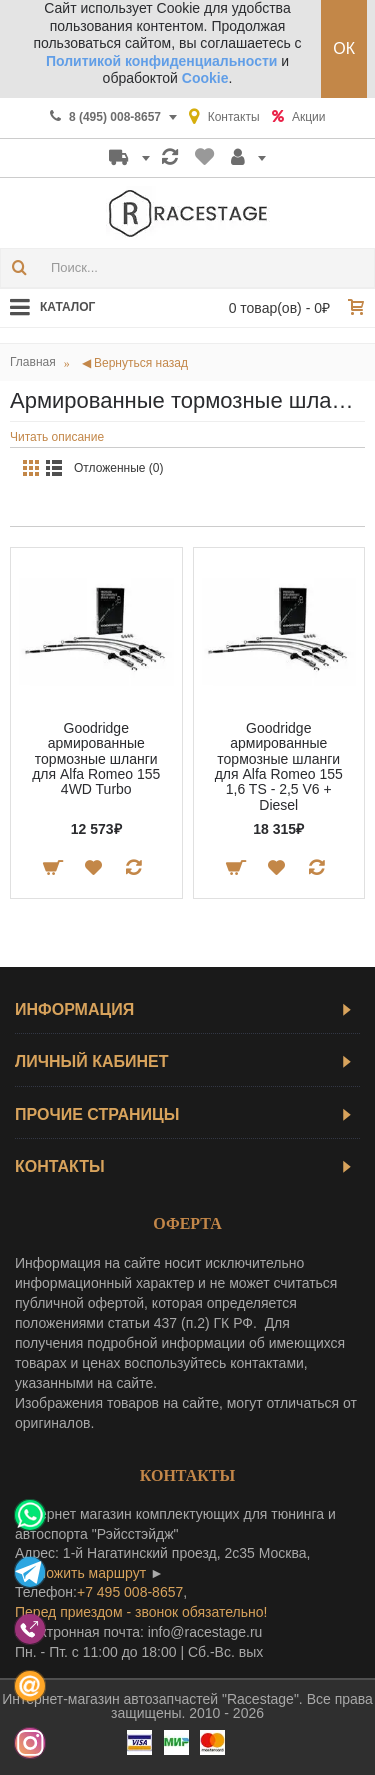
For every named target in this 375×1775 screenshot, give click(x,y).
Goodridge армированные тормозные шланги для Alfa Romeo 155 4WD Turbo (96, 759)
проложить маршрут (80, 1573)
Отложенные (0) (119, 468)
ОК (344, 48)
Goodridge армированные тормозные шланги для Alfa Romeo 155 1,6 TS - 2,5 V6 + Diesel (279, 766)
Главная (33, 362)
